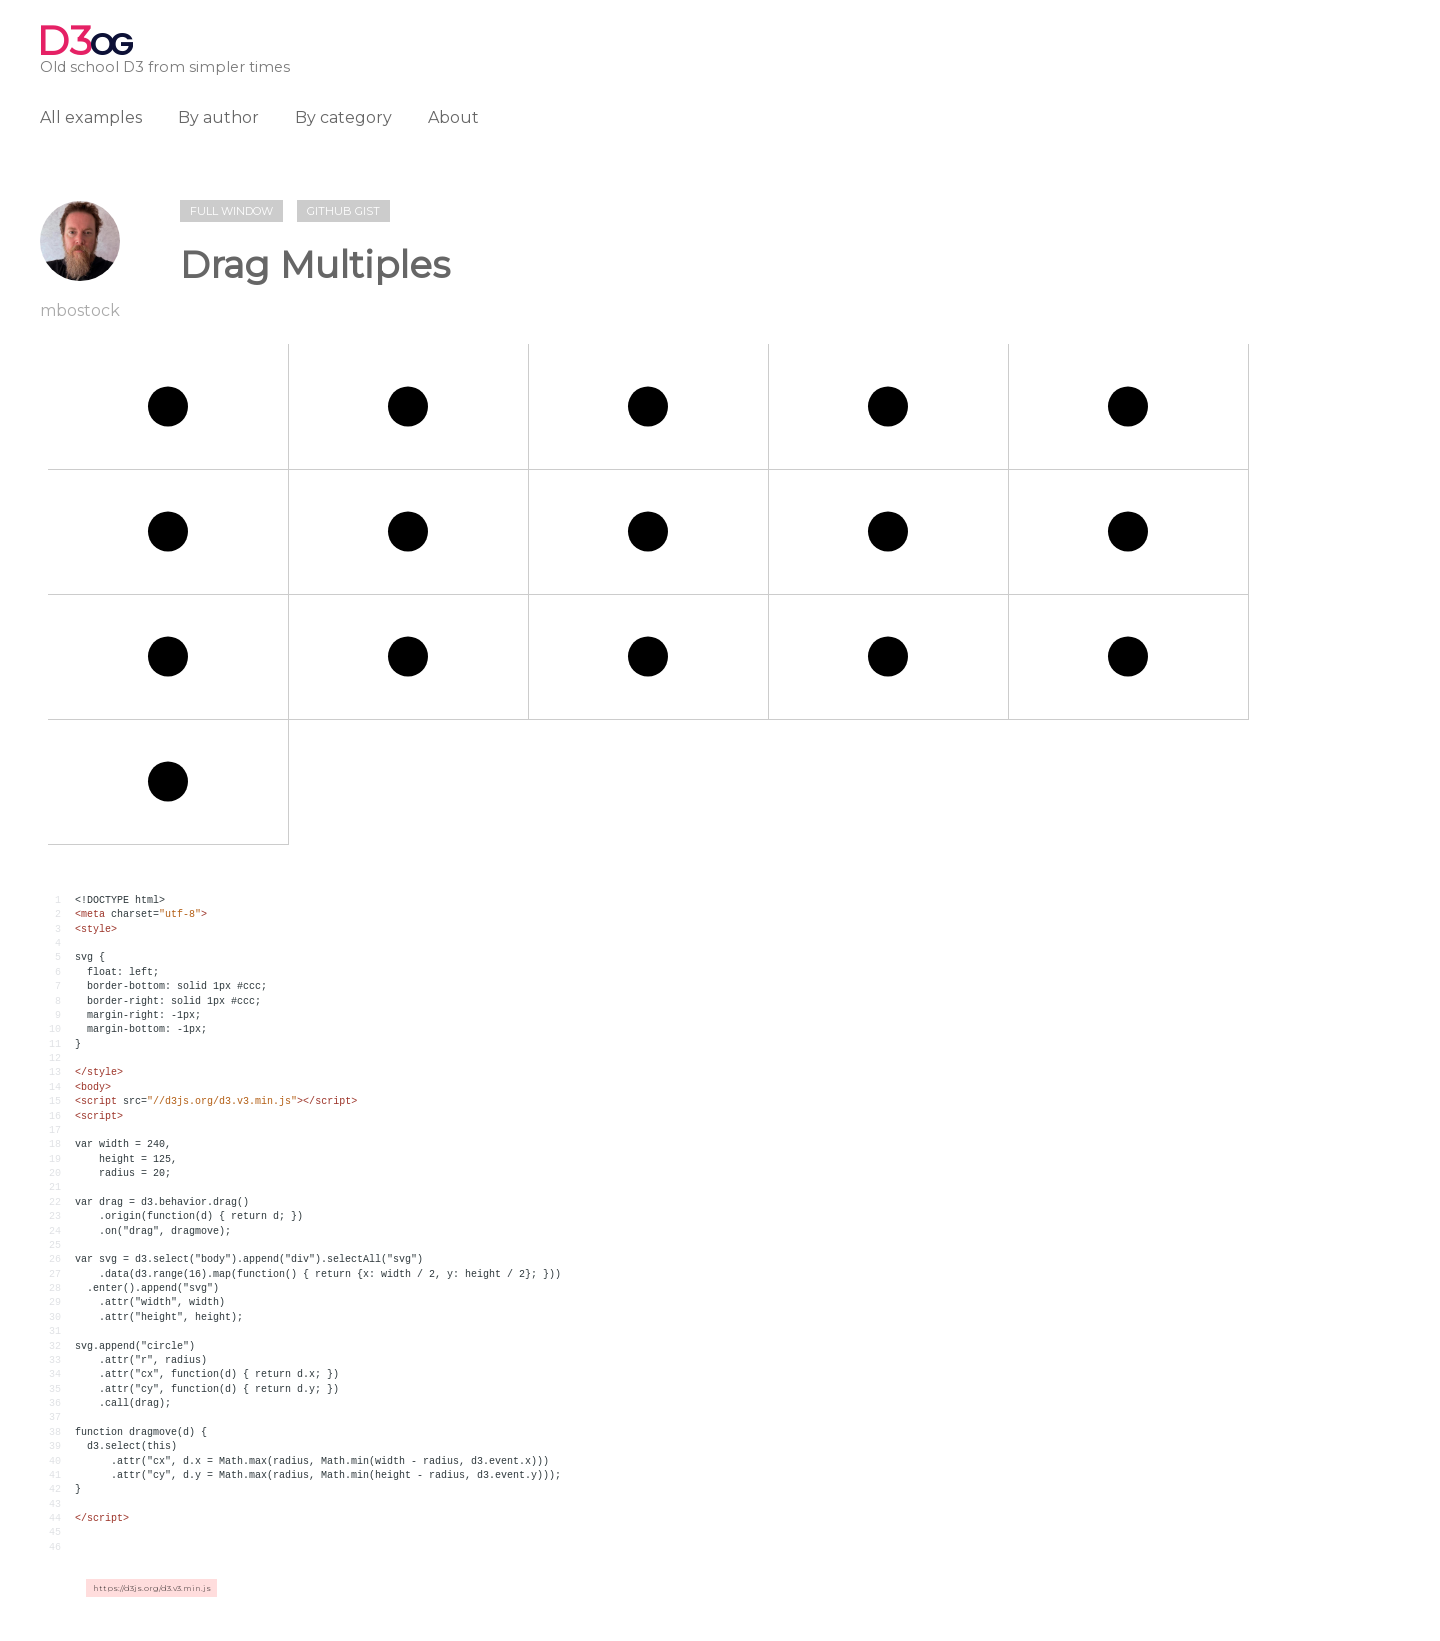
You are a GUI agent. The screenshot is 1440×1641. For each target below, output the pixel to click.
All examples (91, 117)
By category (343, 117)
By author (218, 117)
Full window (231, 211)
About (453, 117)
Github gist (343, 211)
